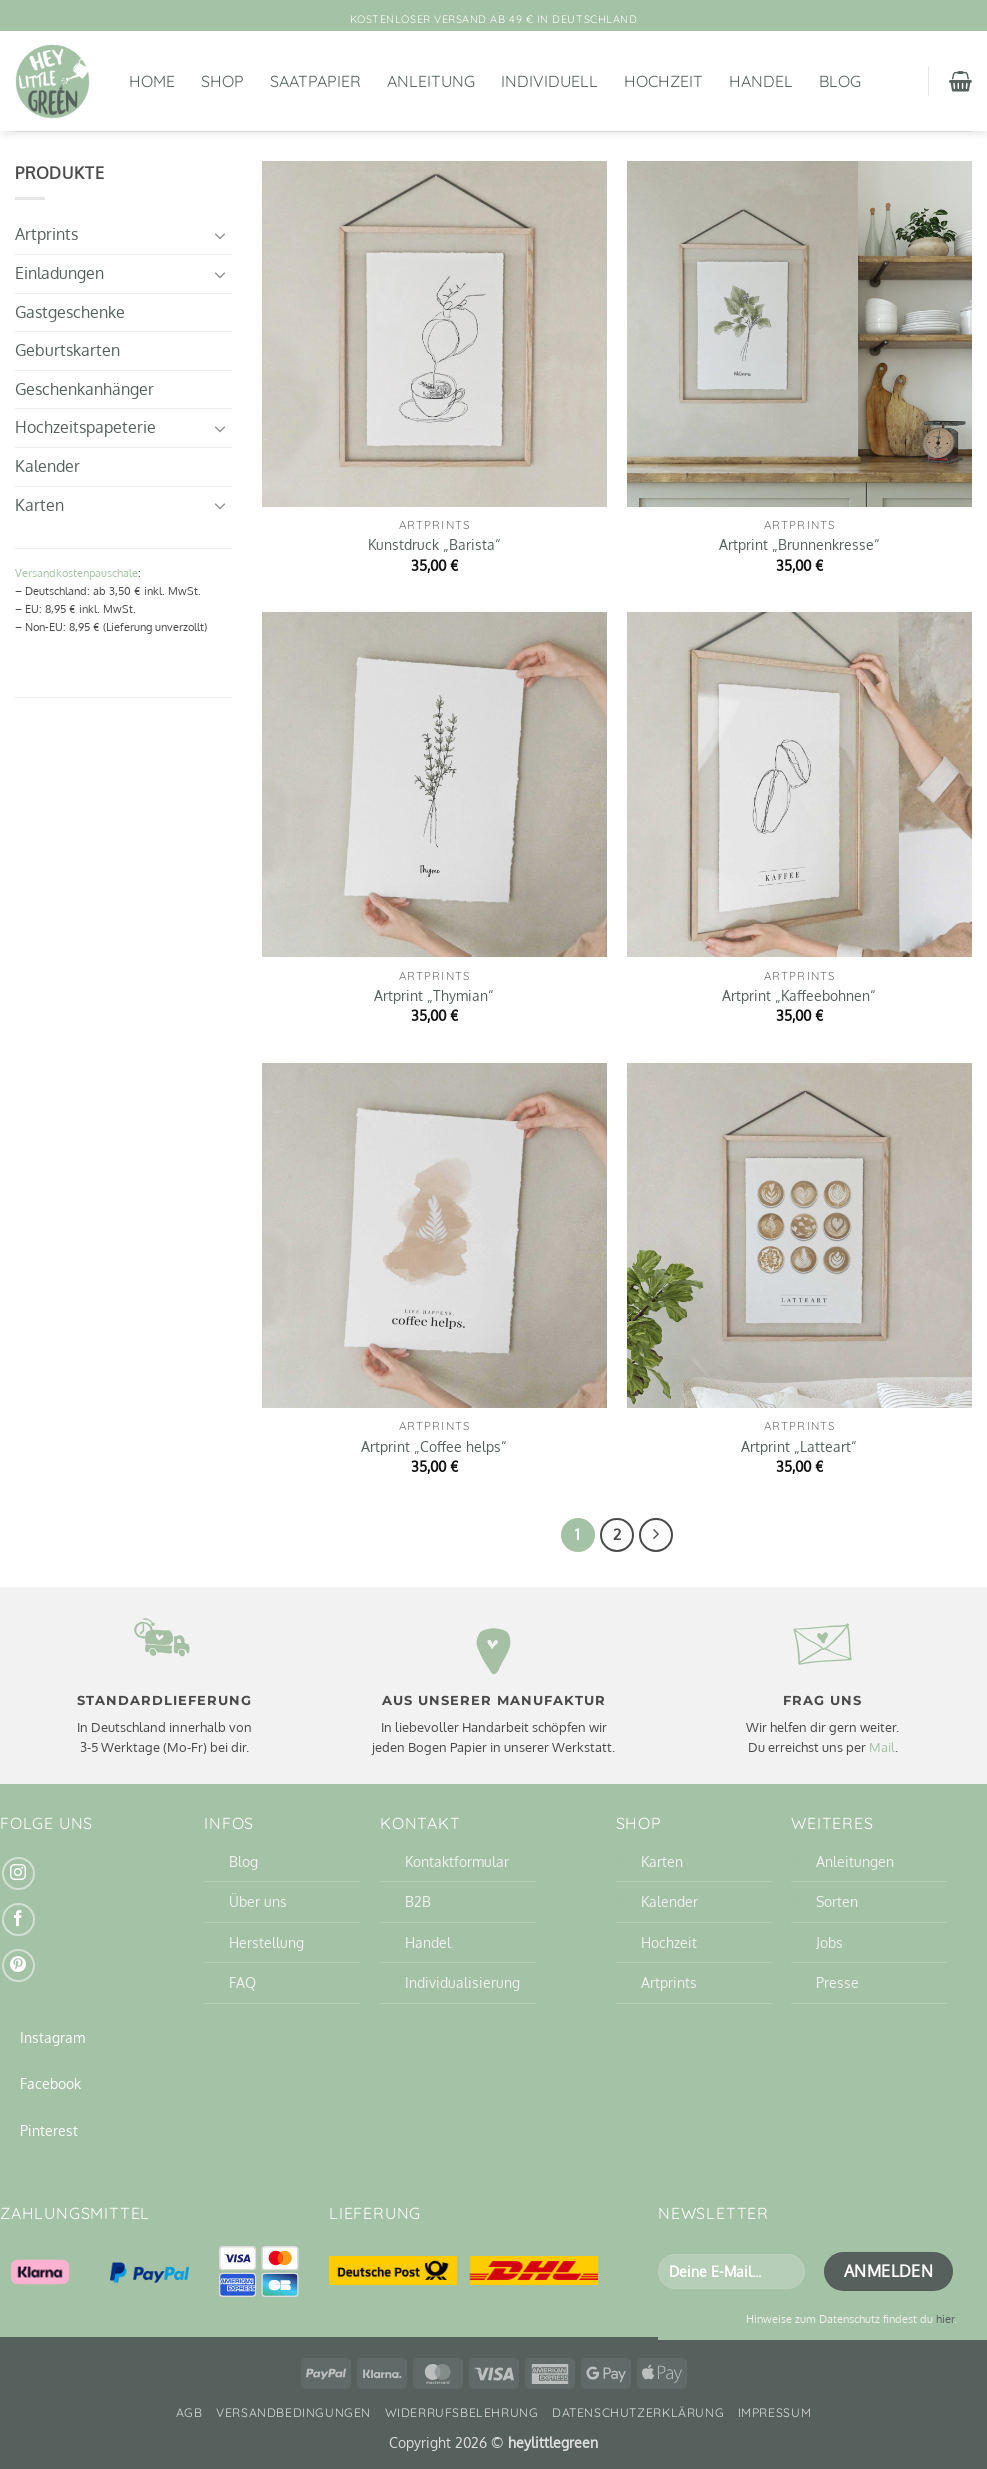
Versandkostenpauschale (76, 572)
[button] (960, 81)
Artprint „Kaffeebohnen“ (799, 995)
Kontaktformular (457, 1861)
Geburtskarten (67, 350)
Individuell (549, 81)
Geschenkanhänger (84, 389)
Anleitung (431, 81)
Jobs (829, 1942)
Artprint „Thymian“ (434, 995)
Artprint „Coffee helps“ (434, 1446)
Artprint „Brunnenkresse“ (799, 544)
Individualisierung (462, 1982)
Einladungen (59, 273)
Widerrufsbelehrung (462, 2412)
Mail (882, 1747)
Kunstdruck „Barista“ (434, 544)
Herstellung (266, 1942)
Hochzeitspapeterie (85, 427)
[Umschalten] (220, 235)
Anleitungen (855, 1861)
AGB (189, 2412)
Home (152, 81)
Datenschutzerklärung (638, 2412)
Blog (840, 81)
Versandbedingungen (293, 2412)
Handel (761, 81)
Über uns (258, 1901)
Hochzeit (663, 81)
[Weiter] (656, 1535)
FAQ (242, 1982)
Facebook (50, 2083)
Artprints (46, 234)
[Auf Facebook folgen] (18, 1919)
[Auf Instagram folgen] (18, 1873)
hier (945, 2318)
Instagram (52, 2037)
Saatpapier (315, 81)
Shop (222, 81)
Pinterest (49, 2130)
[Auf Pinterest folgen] (18, 1965)
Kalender (47, 466)
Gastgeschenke (70, 312)
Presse (837, 1982)
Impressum (775, 2412)
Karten (39, 505)
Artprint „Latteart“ (799, 1446)
